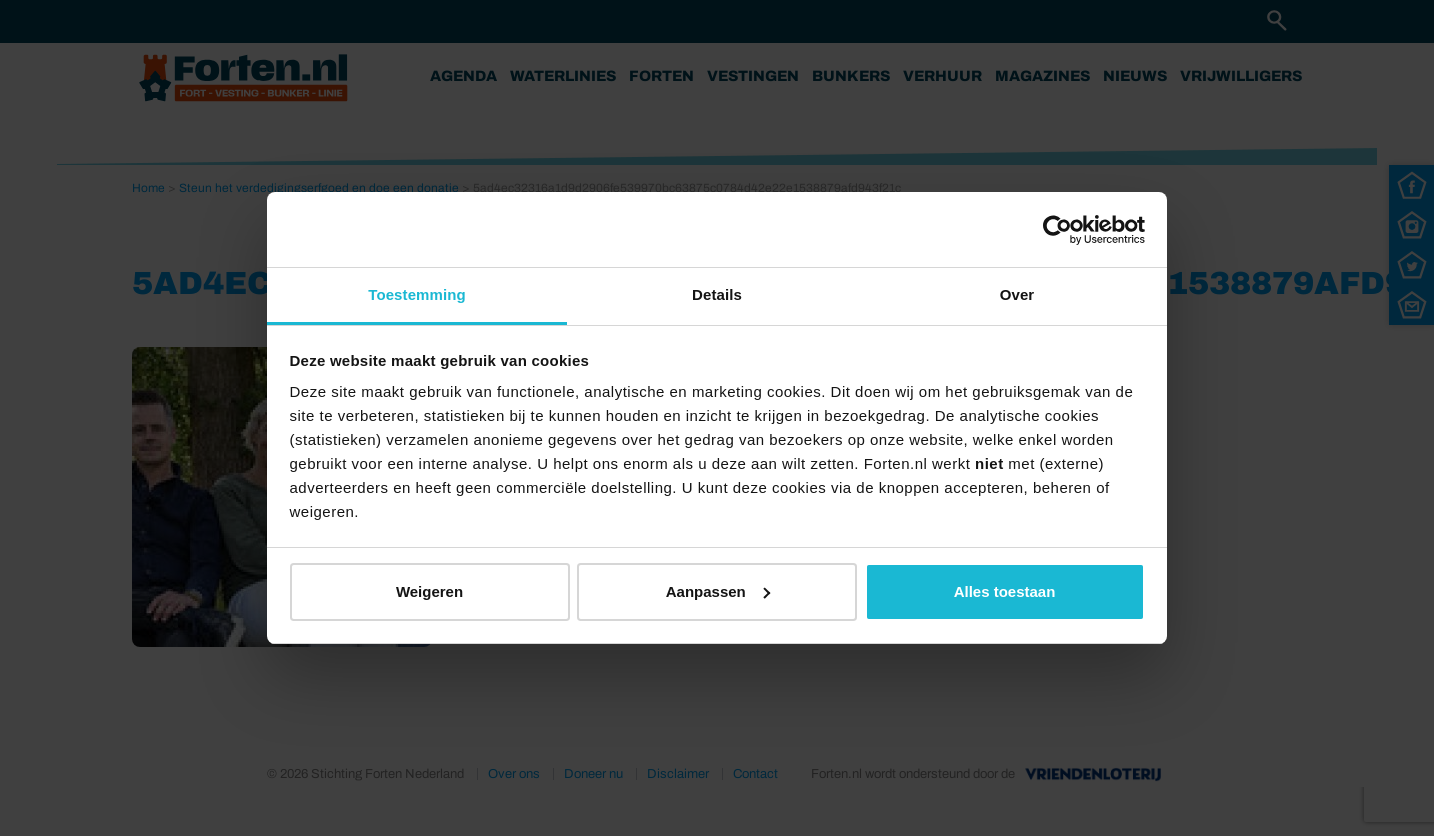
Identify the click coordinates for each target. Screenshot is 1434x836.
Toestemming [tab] (417, 294)
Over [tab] (1017, 294)
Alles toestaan (1005, 591)
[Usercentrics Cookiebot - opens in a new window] (1057, 230)
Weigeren (429, 591)
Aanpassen (718, 591)
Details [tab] (717, 294)
